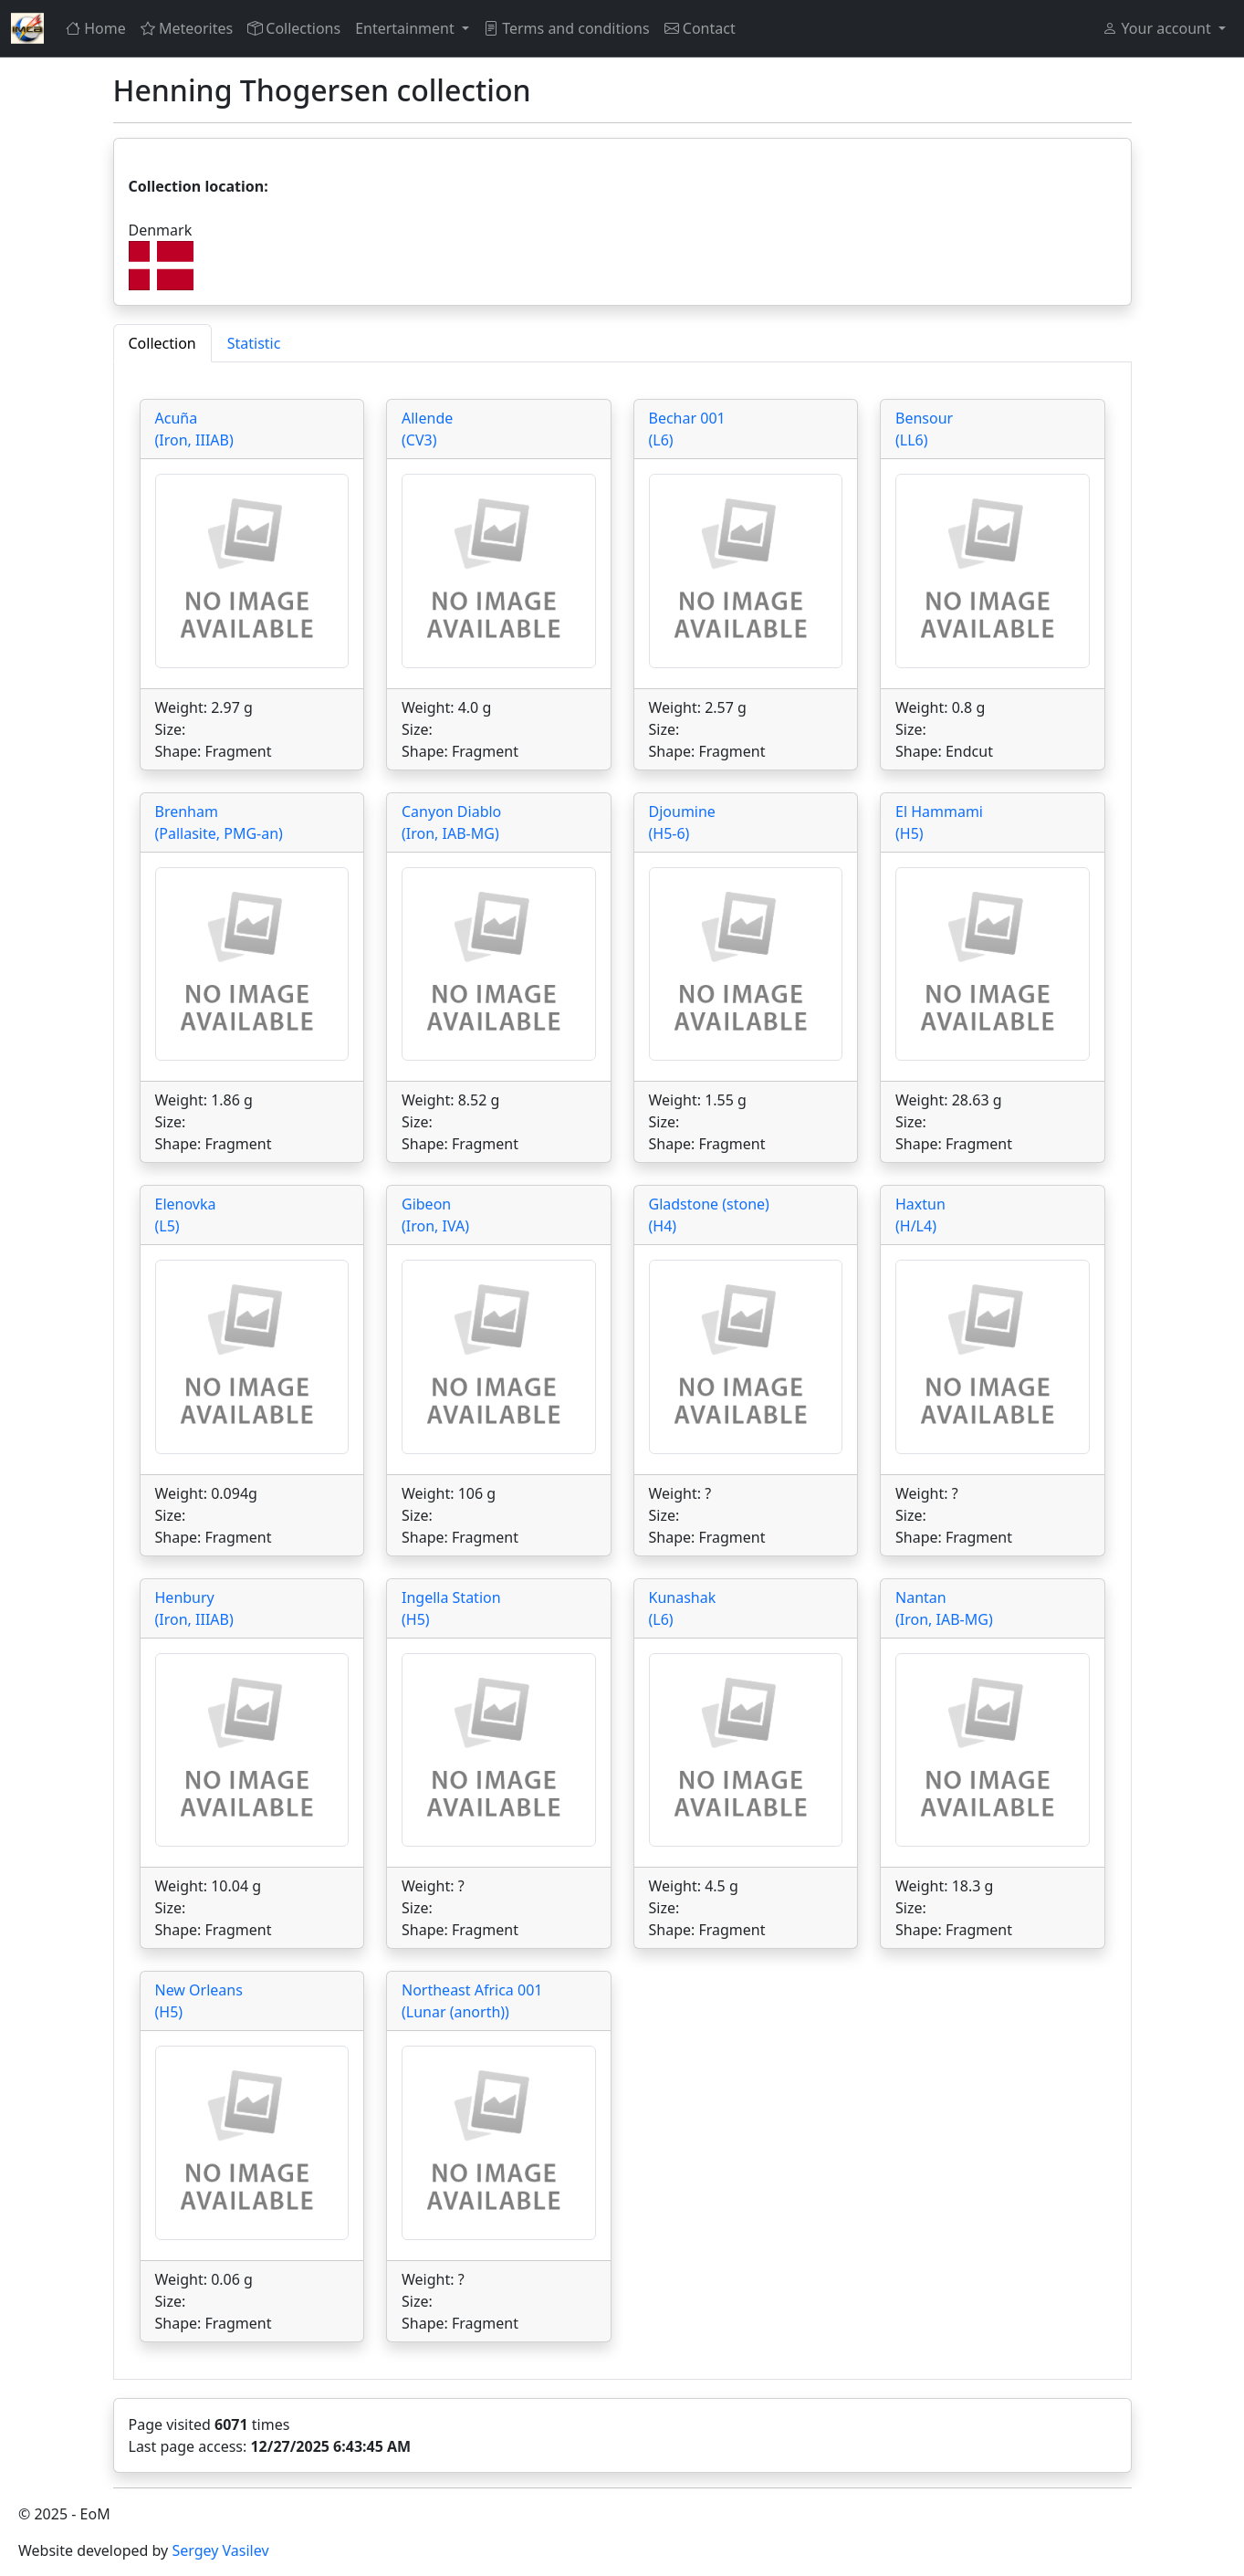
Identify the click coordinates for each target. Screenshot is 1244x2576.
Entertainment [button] (406, 28)
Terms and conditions (567, 28)
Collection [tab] (162, 343)
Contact (700, 28)
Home (96, 28)
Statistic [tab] (254, 343)
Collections (293, 28)
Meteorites (187, 28)
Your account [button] (1158, 28)
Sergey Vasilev (220, 2550)
